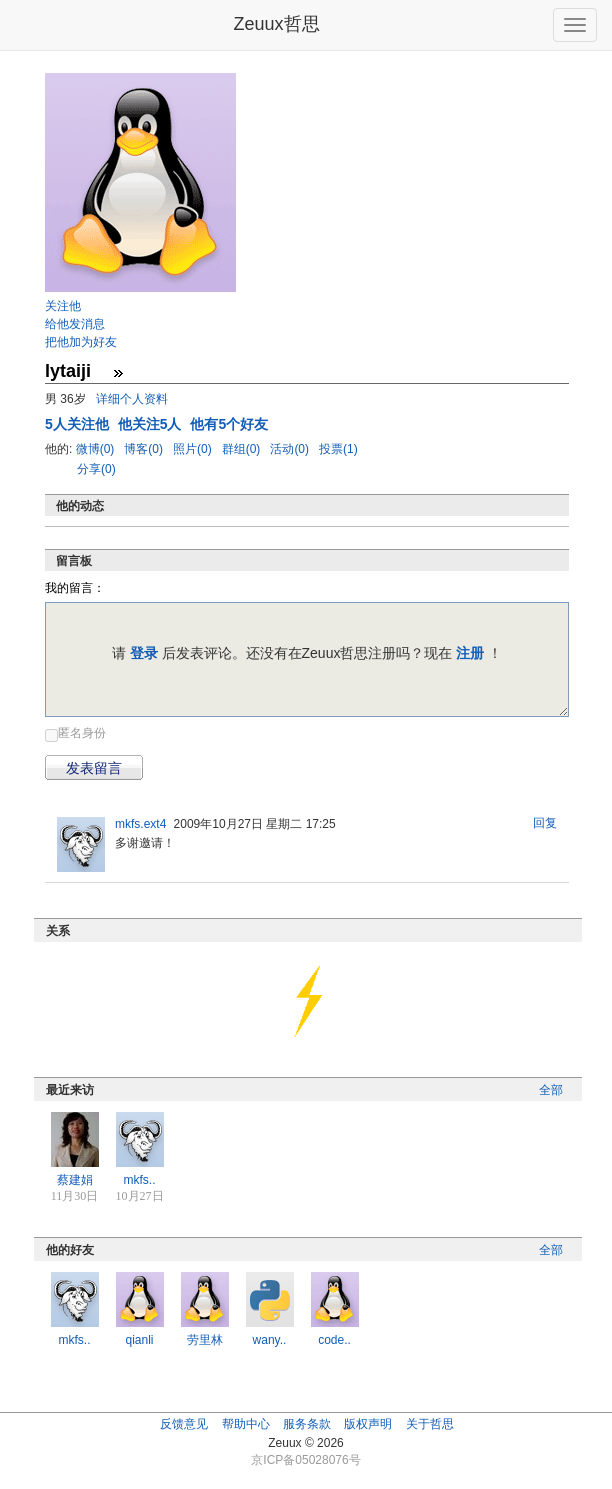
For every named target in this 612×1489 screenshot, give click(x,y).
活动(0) (291, 449)
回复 (545, 823)
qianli (139, 1340)
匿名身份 (82, 733)
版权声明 (368, 1424)
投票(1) (338, 449)
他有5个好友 (229, 424)
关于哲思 (430, 1424)
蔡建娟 (75, 1180)
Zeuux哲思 (276, 24)
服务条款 (307, 1424)
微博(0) (97, 449)
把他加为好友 (81, 342)
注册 (470, 653)
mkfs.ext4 (140, 824)
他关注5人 (152, 424)
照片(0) (194, 449)
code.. (334, 1340)
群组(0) (243, 449)
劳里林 (205, 1340)
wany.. (270, 1340)
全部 (551, 1090)
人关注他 (79, 424)
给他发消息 (75, 324)
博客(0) (145, 449)
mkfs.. (140, 1180)
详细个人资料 (132, 399)
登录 (144, 653)
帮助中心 (246, 1424)
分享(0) (96, 469)
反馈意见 (184, 1424)
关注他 (63, 306)
